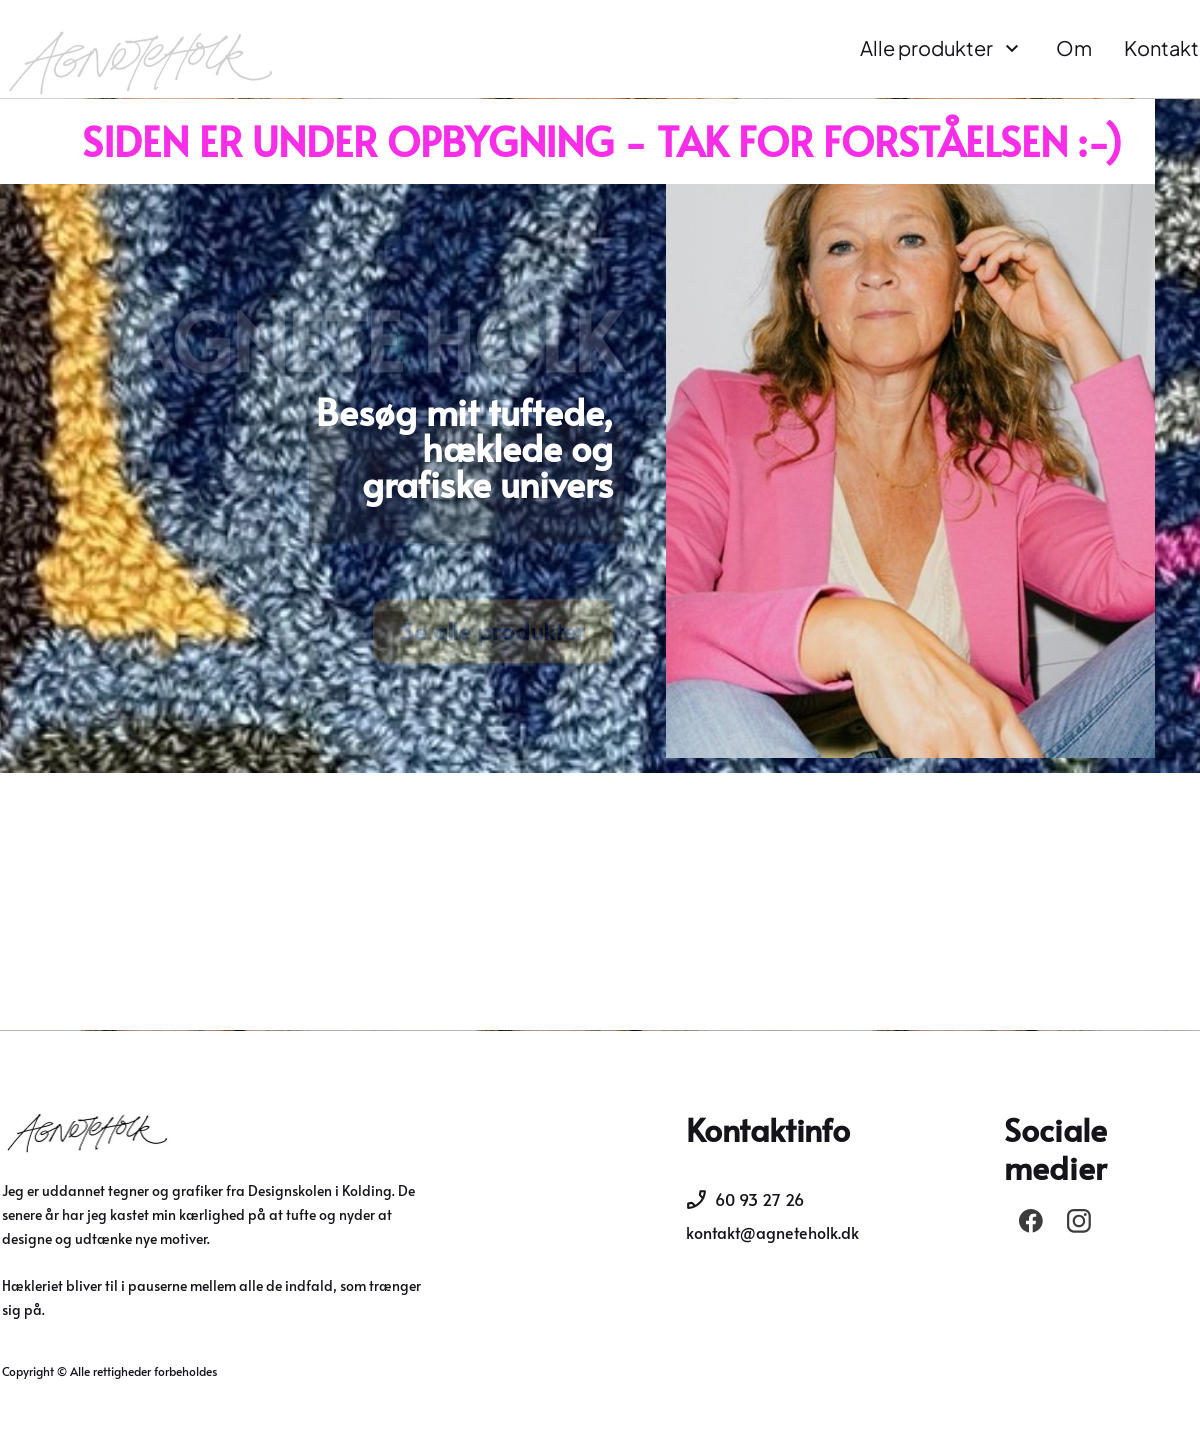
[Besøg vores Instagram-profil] (1079, 1221)
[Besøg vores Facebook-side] (1031, 1221)
